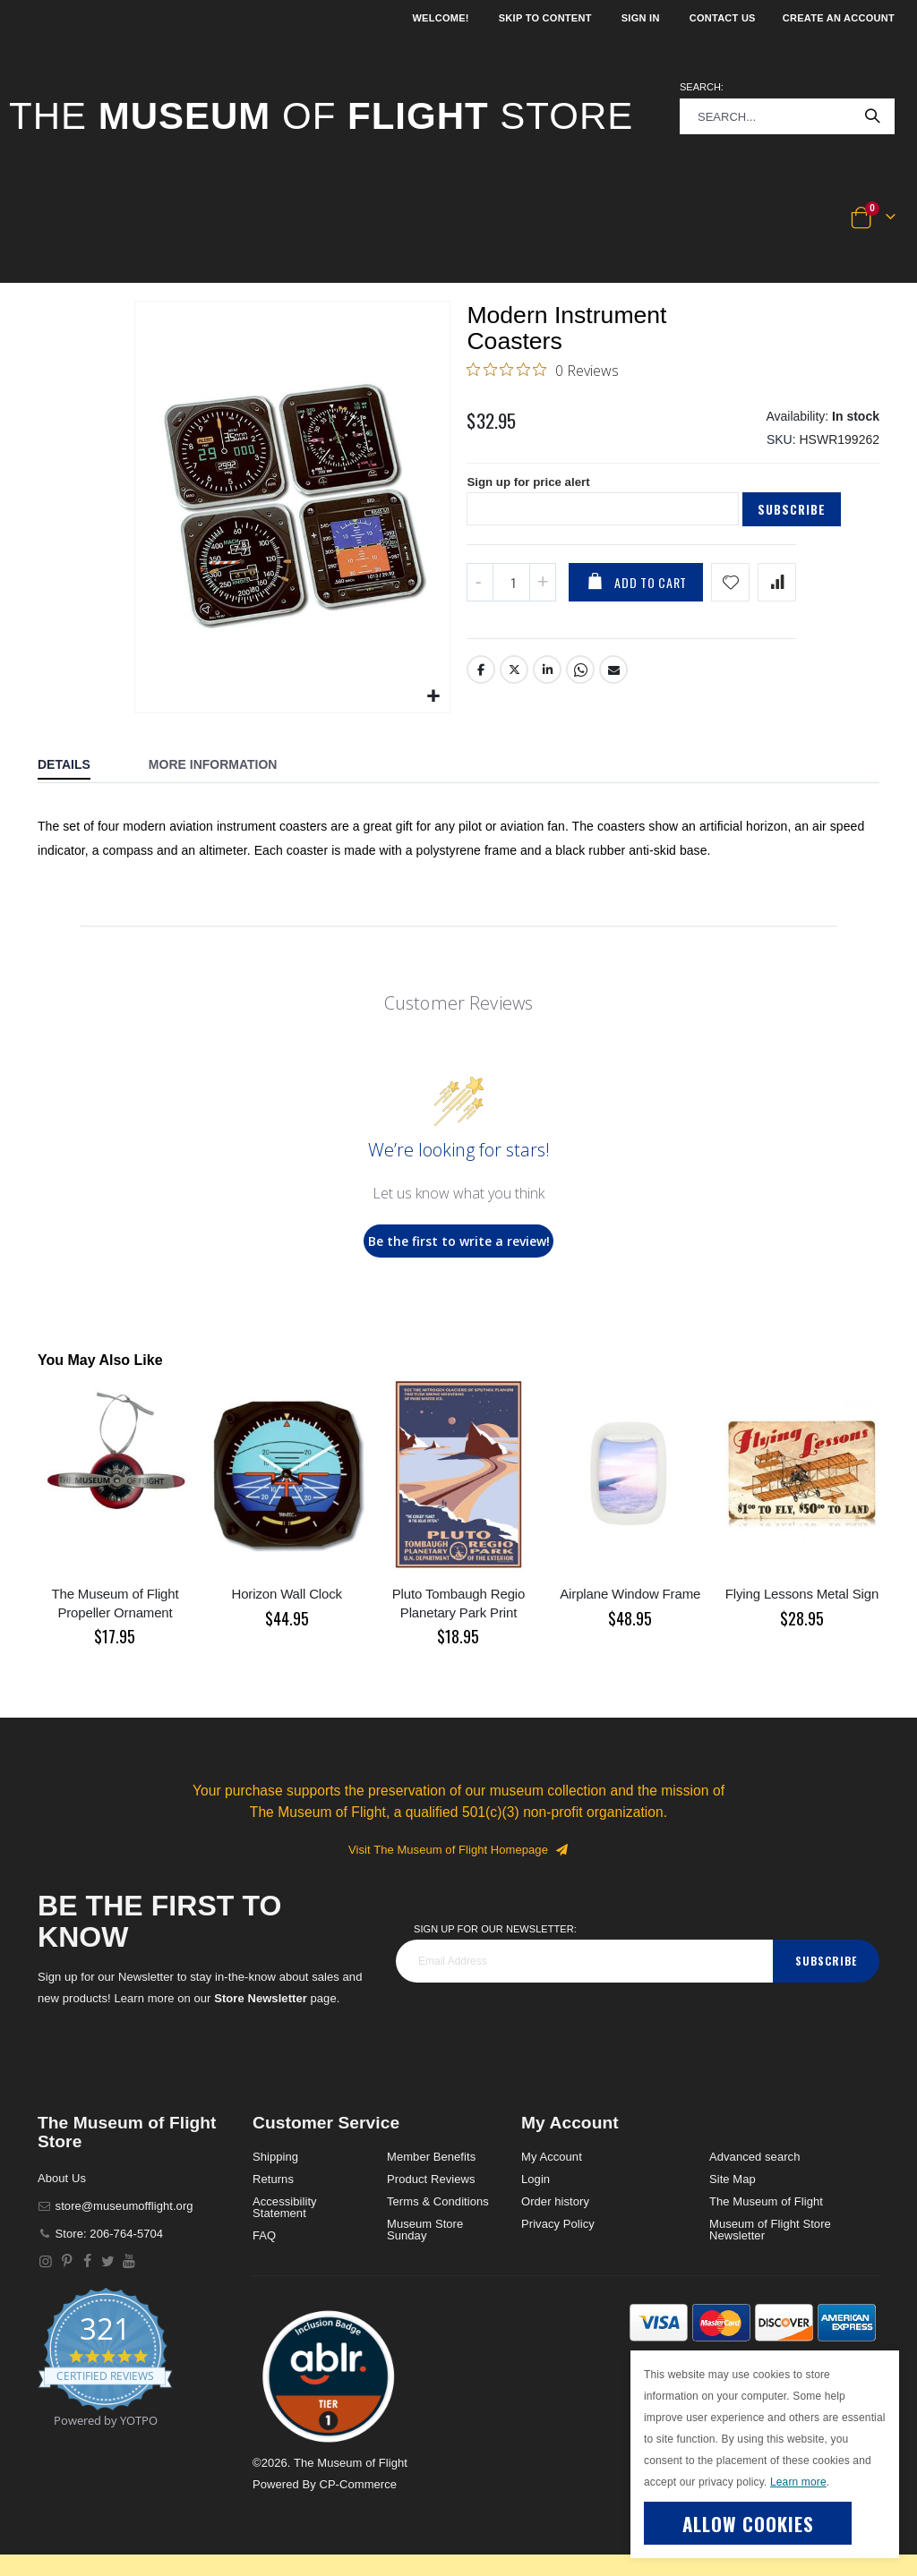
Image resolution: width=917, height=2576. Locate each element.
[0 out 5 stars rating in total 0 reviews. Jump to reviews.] (543, 372)
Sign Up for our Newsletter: (495, 1928)
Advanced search (754, 2156)
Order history (555, 2201)
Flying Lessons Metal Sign (801, 1593)
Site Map (732, 2179)
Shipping (275, 2156)
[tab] (77, 766)
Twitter (515, 680)
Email (614, 680)
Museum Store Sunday (425, 2229)
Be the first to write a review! (459, 1241)
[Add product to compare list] (777, 592)
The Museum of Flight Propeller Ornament (114, 1602)
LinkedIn (548, 680)
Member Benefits (431, 2156)
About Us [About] (62, 2178)
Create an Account (839, 18)
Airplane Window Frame (630, 1593)
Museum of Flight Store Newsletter (770, 2229)
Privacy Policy (558, 2224)
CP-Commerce (358, 2484)
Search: (702, 86)
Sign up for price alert (531, 491)
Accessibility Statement (285, 2207)
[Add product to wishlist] (730, 592)
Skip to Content (545, 18)
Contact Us (723, 18)
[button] (64, 218)
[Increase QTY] (542, 592)
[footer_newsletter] (584, 1961)
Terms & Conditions (438, 2201)
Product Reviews (431, 2179)
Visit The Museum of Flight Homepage (458, 1849)
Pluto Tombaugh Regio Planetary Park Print (459, 1602)
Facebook (481, 680)
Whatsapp (581, 680)
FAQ (264, 2235)
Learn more (798, 2482)
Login (535, 2179)
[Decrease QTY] (480, 592)
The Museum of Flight (766, 2201)
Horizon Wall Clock (287, 1593)
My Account (551, 2156)
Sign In (640, 18)
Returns (273, 2179)
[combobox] (787, 116)
